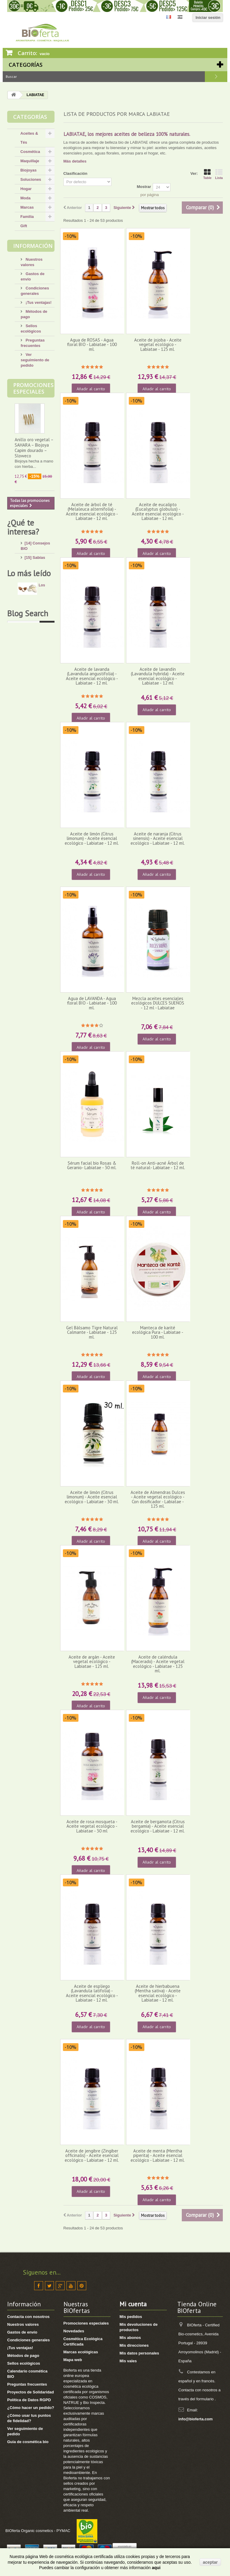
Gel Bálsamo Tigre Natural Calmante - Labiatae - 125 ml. (92, 1332)
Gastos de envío (22, 2332)
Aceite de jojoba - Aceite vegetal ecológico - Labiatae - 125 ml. (157, 344)
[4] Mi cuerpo (37, 593)
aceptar (210, 2562)
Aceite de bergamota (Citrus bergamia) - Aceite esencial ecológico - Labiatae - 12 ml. (158, 1826)
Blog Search (27, 956)
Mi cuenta (133, 2304)
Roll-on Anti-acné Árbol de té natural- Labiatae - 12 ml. (158, 1165)
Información (33, 245)
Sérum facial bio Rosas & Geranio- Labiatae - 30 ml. (91, 1165)
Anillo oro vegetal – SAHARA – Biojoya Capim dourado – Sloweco (34, 448)
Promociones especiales (33, 388)
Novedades (73, 2331)
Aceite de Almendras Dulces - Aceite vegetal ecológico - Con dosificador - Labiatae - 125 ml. (158, 1499)
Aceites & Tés (29, 138)
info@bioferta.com (195, 2419)
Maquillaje (29, 161)
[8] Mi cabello (37, 611)
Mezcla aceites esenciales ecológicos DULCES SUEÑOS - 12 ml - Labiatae (157, 1003)
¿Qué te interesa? (23, 527)
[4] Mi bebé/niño (39, 620)
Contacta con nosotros (28, 2316)
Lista (219, 174)
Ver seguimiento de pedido (35, 360)
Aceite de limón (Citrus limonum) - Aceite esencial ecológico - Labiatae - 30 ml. (92, 1496)
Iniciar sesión (208, 17)
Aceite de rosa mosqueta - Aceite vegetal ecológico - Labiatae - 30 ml (91, 1826)
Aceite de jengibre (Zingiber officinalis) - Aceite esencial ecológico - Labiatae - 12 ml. (92, 2155)
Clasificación (75, 173)
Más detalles (75, 161)
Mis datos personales (139, 2353)
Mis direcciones (134, 2345)
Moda (25, 198)
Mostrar (144, 186)
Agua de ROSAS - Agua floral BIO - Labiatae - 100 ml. (92, 344)
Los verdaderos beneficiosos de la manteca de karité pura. (31, 774)
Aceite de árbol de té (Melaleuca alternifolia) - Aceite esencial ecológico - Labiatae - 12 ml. (92, 511)
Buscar (216, 76)
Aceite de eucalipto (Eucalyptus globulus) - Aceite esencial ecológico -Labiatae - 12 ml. (158, 511)
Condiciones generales (28, 2340)
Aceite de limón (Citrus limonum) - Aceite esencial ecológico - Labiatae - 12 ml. (92, 838)
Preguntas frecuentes (27, 2384)
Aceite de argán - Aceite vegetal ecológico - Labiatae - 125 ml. (92, 1661)
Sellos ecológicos (23, 2363)
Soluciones (30, 179)
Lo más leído (29, 747)
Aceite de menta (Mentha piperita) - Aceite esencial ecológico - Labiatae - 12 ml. (158, 2155)
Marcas (27, 207)
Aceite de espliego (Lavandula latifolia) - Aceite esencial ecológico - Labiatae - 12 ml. (92, 1993)
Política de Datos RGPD (29, 2400)
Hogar (26, 188)
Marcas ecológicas (80, 2352)
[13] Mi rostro (37, 584)
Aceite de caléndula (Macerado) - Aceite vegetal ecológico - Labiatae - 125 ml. (157, 1664)
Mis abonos (130, 2337)
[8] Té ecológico (39, 700)
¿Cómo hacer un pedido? (30, 2407)
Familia (27, 216)
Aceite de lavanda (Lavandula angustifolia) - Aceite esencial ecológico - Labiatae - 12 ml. (92, 676)
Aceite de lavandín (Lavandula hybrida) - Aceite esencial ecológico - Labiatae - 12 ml (157, 676)
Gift (23, 226)
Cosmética (30, 151)
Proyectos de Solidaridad (30, 2392)
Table (207, 174)
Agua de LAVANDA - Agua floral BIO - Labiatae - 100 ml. (92, 1003)
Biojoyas (28, 170)
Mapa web (72, 2359)
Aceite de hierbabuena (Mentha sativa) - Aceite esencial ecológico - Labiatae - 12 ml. (158, 1993)
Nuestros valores (23, 2324)
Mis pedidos (130, 2316)
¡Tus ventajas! (38, 302)
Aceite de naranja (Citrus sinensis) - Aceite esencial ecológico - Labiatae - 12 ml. (158, 838)
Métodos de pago (23, 2355)
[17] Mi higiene (38, 602)
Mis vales (128, 2361)
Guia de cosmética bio (28, 2442)
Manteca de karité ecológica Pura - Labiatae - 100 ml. (157, 1332)
